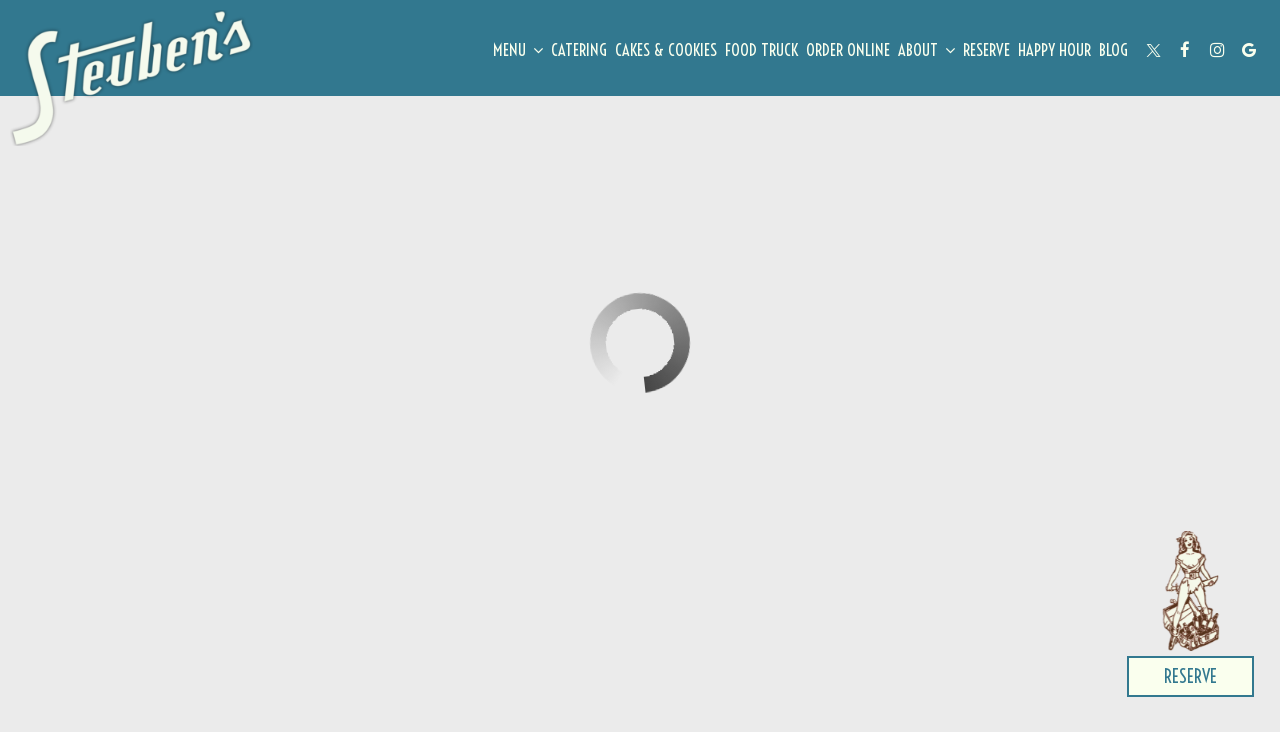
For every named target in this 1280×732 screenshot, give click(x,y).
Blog (1113, 50)
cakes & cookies (666, 50)
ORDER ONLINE (848, 50)
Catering (579, 50)
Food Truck (761, 50)
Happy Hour (1054, 50)
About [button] (926, 50)
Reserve (986, 50)
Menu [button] (518, 50)
